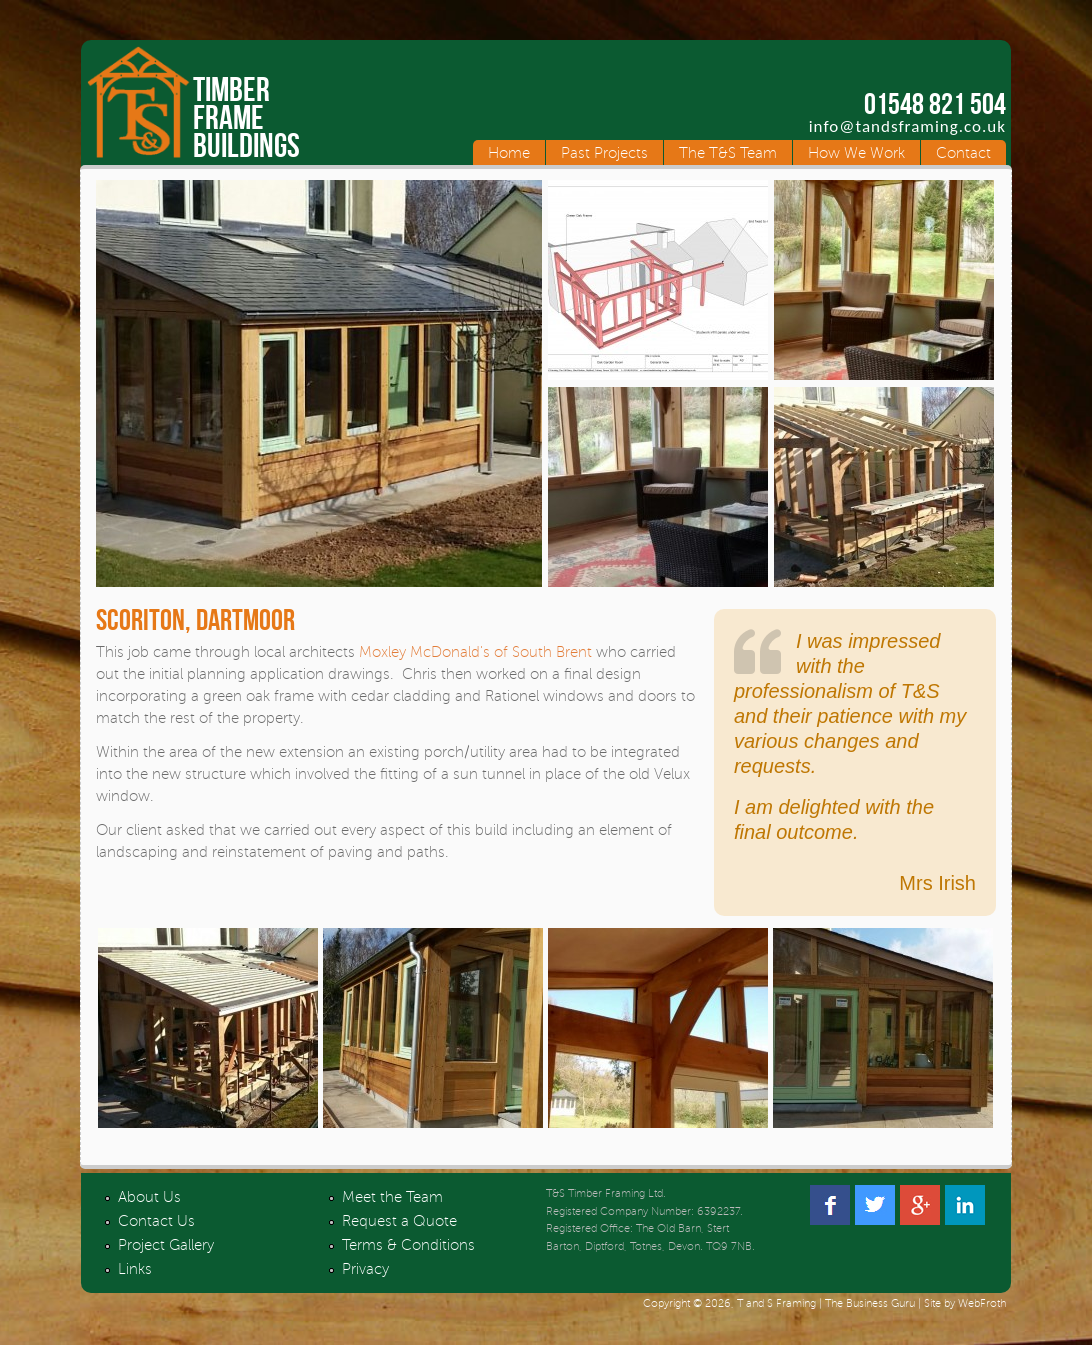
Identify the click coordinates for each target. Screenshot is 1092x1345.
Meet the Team (392, 1197)
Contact (963, 153)
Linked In (965, 1205)
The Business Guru (870, 1303)
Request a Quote (399, 1221)
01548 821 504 (935, 104)
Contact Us (156, 1221)
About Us (149, 1197)
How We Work (856, 153)
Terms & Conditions (408, 1245)
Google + (920, 1205)
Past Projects (604, 153)
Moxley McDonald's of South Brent (475, 652)
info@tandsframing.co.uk (907, 127)
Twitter (875, 1205)
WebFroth (982, 1303)
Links (135, 1269)
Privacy (365, 1269)
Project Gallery (166, 1245)
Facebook (830, 1205)
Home (509, 153)
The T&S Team (728, 153)
